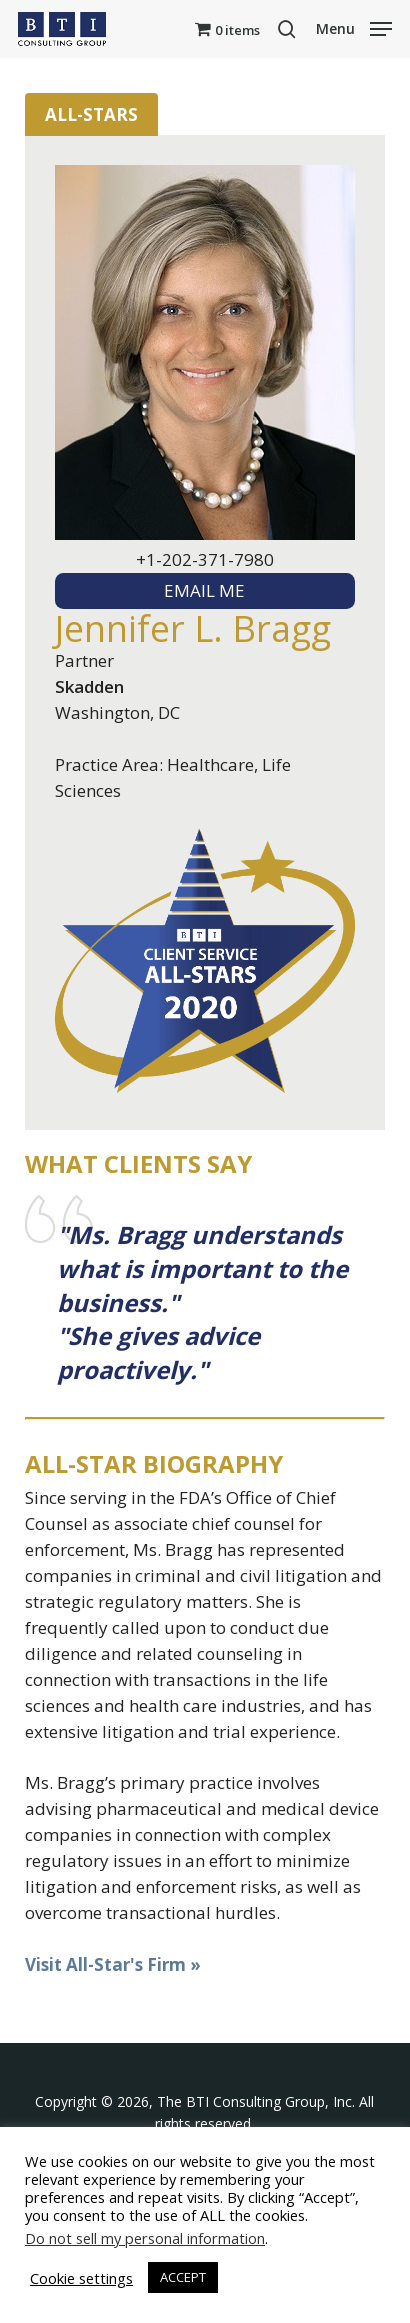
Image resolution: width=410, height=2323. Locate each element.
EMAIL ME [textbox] (204, 590)
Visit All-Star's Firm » (113, 1964)
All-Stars (91, 114)
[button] (354, 27)
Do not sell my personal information (145, 2238)
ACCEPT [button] (183, 2277)
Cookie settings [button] (81, 2278)
